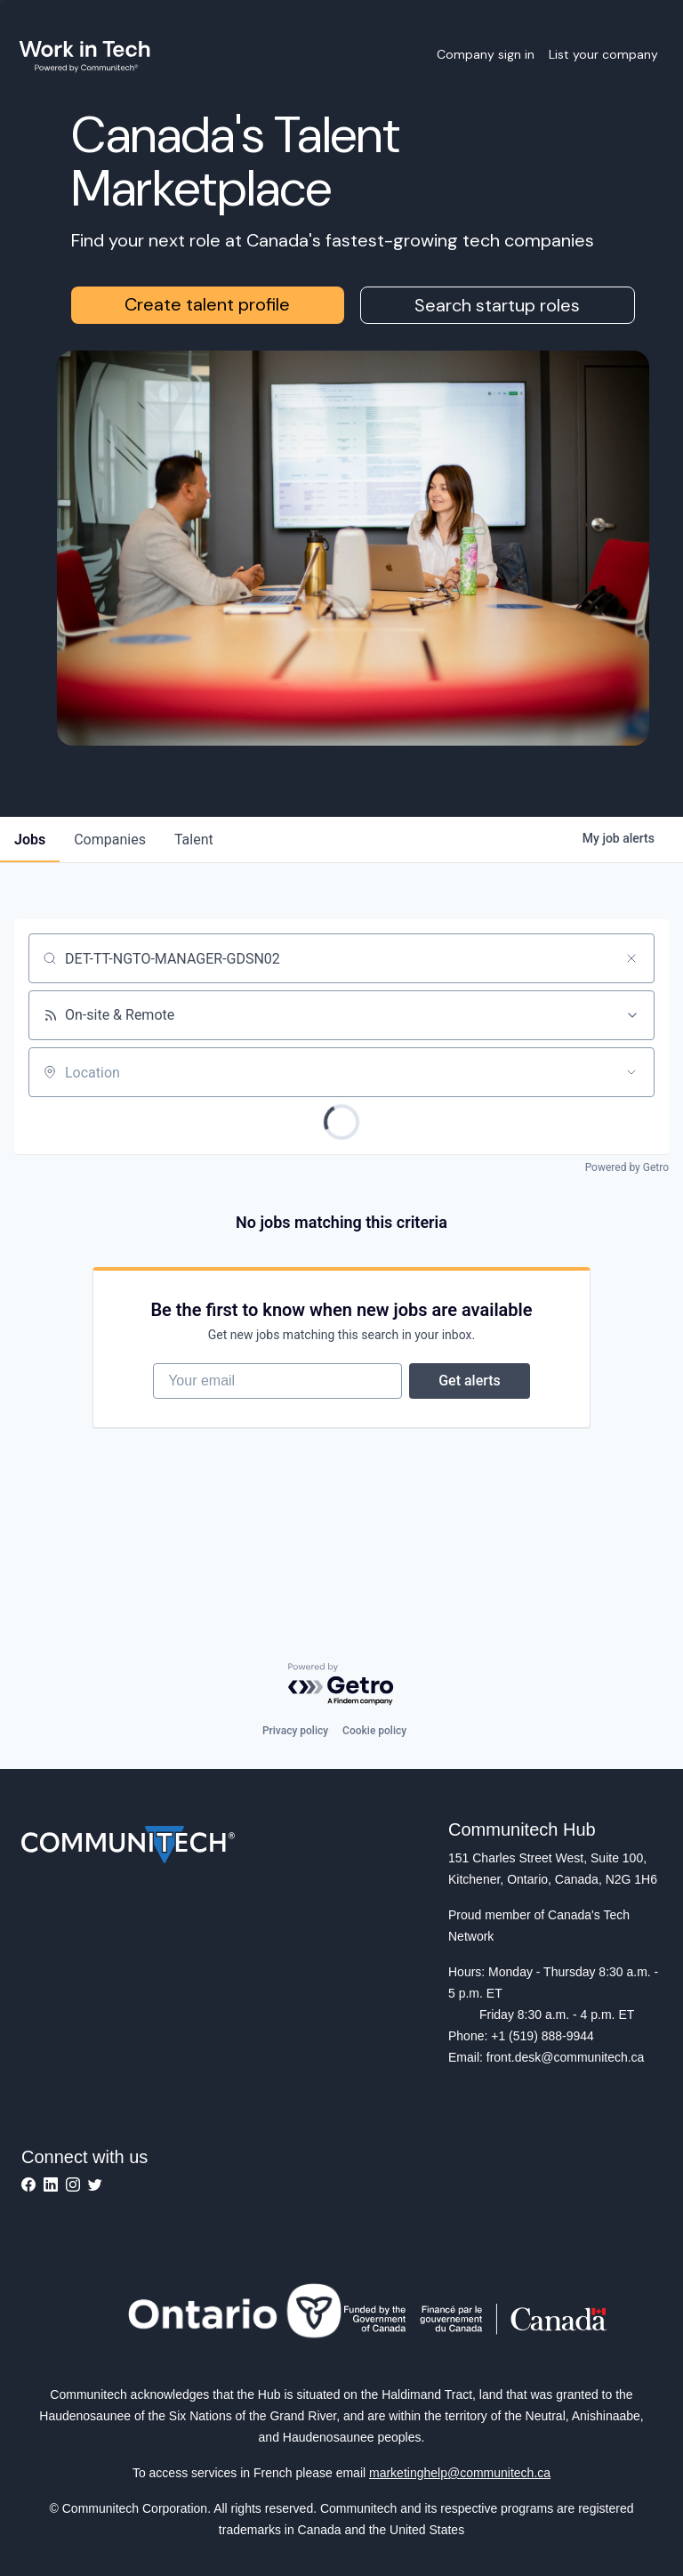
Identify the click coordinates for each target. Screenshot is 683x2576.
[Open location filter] (631, 1072)
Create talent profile (207, 304)
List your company (603, 54)
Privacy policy (295, 1730)
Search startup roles (497, 305)
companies (110, 839)
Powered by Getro (627, 1167)
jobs (29, 839)
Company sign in (485, 54)
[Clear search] (631, 958)
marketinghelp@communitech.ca (459, 2473)
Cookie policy (374, 1730)
